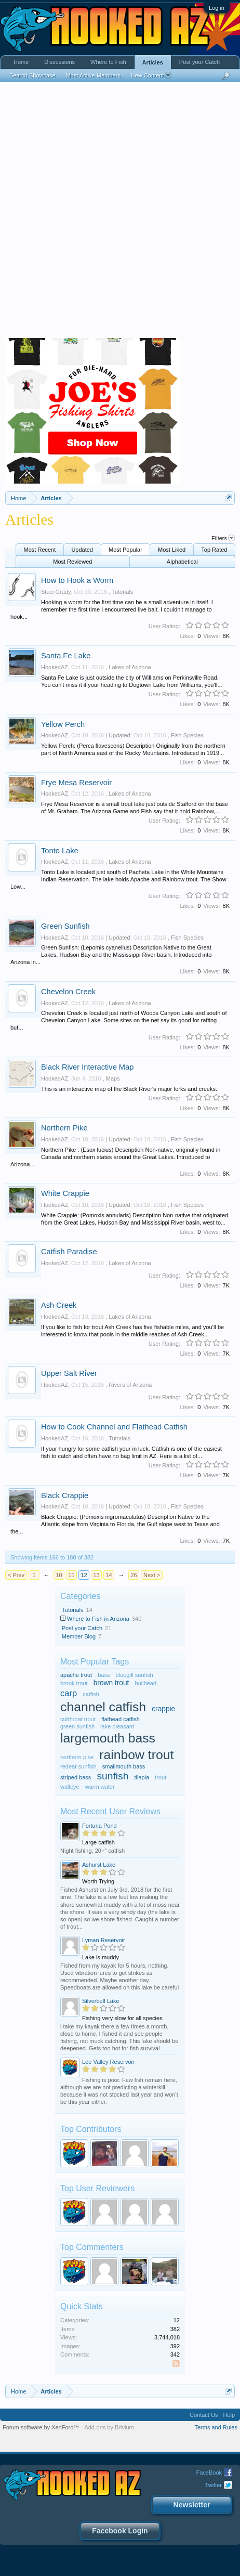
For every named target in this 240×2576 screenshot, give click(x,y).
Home (21, 62)
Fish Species (187, 735)
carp (68, 1693)
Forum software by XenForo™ (41, 2427)
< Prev (16, 1575)
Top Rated (214, 550)
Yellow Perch (63, 724)
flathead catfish (120, 1719)
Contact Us (204, 2415)
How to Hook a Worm (77, 580)
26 (133, 1575)
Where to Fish (108, 62)
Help (229, 2415)
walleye (69, 1787)
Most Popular (125, 550)
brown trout (111, 1683)
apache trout (76, 1675)
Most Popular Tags (94, 1661)
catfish (91, 1694)
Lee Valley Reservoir (108, 2062)
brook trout (74, 1683)
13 (96, 1575)
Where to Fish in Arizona (98, 1619)
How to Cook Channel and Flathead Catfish (114, 1427)
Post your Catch (82, 1628)
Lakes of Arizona (130, 667)
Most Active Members (93, 75)
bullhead (146, 1683)
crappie (163, 1709)
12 (84, 1575)
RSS (178, 2364)
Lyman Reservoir (103, 1940)
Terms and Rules (215, 2427)
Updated (82, 550)
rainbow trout (136, 1755)
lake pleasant (117, 1726)
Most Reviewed (72, 561)
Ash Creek (58, 1305)
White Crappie (65, 1193)
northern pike (77, 1757)
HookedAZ (54, 667)
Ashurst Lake (98, 1865)
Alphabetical (182, 561)
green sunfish (77, 1726)
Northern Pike (64, 1128)
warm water (100, 1787)
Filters (223, 538)
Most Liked (171, 550)
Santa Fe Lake (65, 656)
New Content (151, 75)
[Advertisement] (120, 213)
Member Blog (79, 1636)
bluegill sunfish (134, 1675)
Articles (152, 62)
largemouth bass (107, 1738)
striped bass (75, 1777)
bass (104, 1675)
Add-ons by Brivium (109, 2427)
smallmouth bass (123, 1766)
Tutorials (123, 592)
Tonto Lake (59, 851)
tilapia (141, 1777)
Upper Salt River (69, 1373)
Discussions (59, 62)
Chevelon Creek (68, 991)
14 (108, 1575)
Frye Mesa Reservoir (76, 782)
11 (71, 1575)
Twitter (213, 2485)
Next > (151, 1575)
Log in (216, 8)
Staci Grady (56, 592)
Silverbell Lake (100, 2001)
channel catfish (103, 1707)
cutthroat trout (78, 1719)
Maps (113, 1078)
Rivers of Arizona (130, 1385)
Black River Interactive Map (87, 1067)
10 (59, 1575)
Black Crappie (64, 1495)
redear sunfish (78, 1766)
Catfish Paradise (69, 1251)
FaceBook (209, 2472)
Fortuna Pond (99, 1826)
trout (160, 1777)
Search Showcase (32, 75)
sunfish (112, 1776)
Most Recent (40, 550)
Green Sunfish (65, 926)
